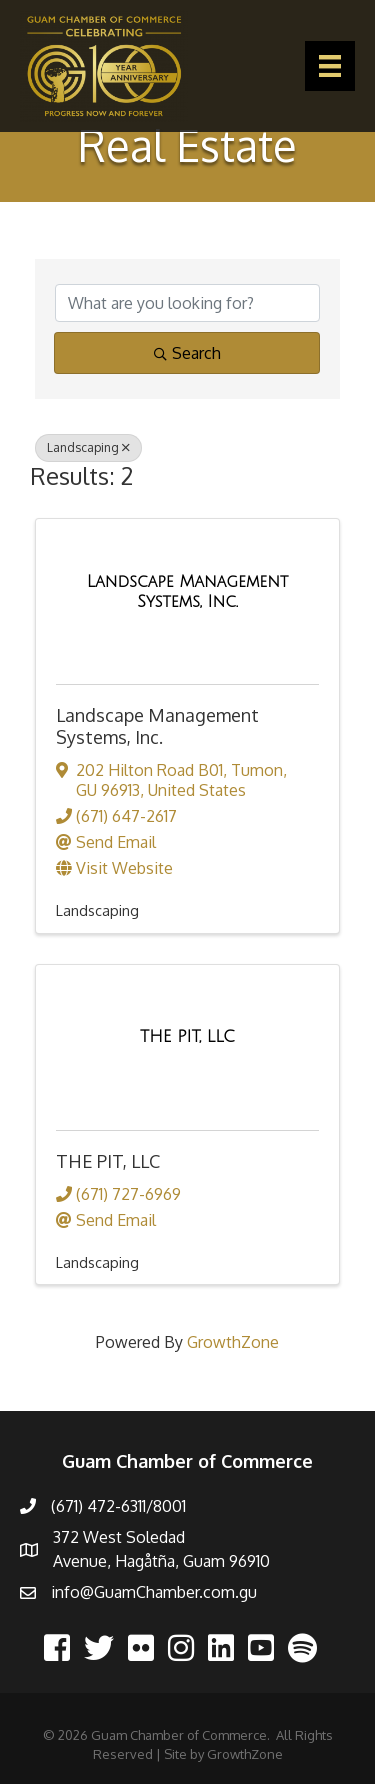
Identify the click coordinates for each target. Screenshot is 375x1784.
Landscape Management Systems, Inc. (157, 726)
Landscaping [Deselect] (88, 447)
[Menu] (330, 66)
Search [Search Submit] (187, 353)
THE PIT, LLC (108, 1161)
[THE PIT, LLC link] (187, 1037)
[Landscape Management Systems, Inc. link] (187, 591)
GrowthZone (233, 1342)
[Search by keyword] (187, 303)
